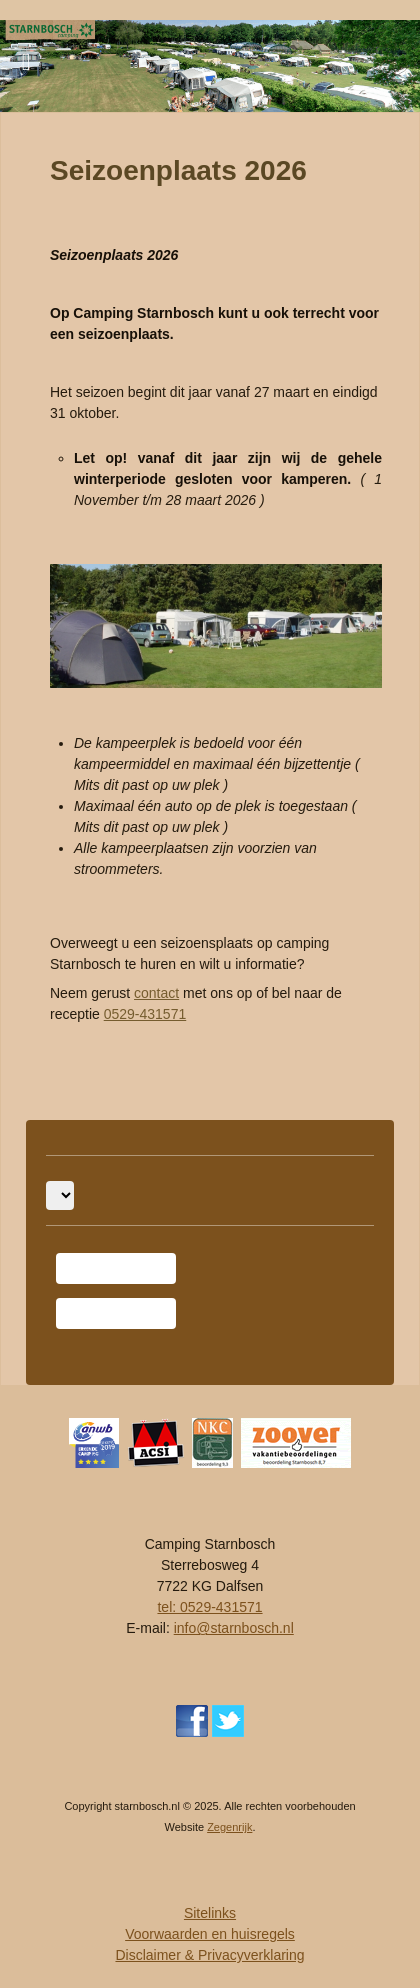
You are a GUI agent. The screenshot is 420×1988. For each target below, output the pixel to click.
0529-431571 (145, 1014)
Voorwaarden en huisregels (210, 1934)
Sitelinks (210, 1913)
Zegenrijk (229, 1827)
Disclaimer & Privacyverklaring (209, 1955)
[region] (210, 66)
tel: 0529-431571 (209, 1607)
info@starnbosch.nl (234, 1628)
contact (156, 993)
